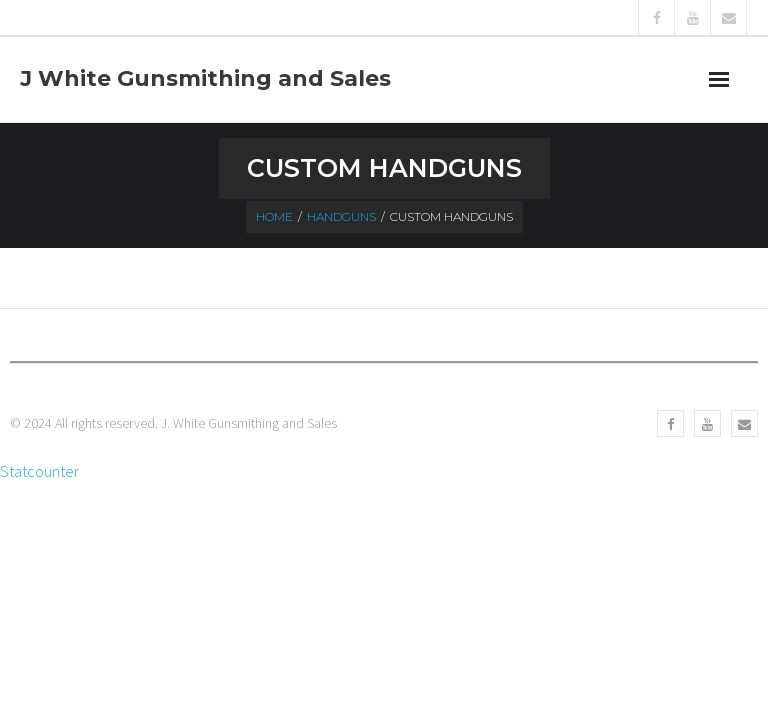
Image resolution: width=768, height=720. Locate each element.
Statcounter (39, 471)
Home (274, 216)
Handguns (341, 216)
